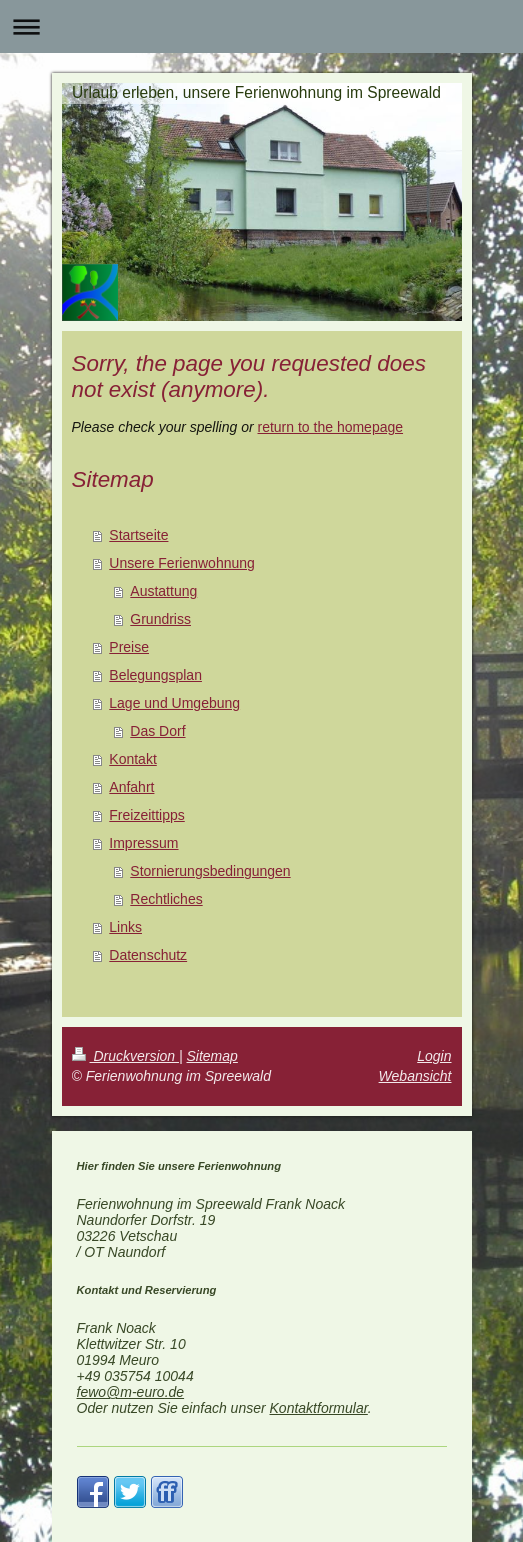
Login (434, 1056)
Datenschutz (148, 955)
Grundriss (160, 619)
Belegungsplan (155, 675)
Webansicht (415, 1076)
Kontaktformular (319, 1408)
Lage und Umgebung (174, 703)
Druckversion (125, 1056)
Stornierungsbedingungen (210, 871)
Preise (129, 647)
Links (125, 927)
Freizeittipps (146, 815)
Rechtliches (166, 899)
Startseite (138, 535)
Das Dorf (157, 731)
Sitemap (212, 1056)
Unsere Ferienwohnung (182, 563)
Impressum (143, 843)
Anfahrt (131, 787)
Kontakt (132, 759)
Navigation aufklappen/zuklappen (261, 26)
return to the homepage (331, 427)
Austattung (163, 591)
